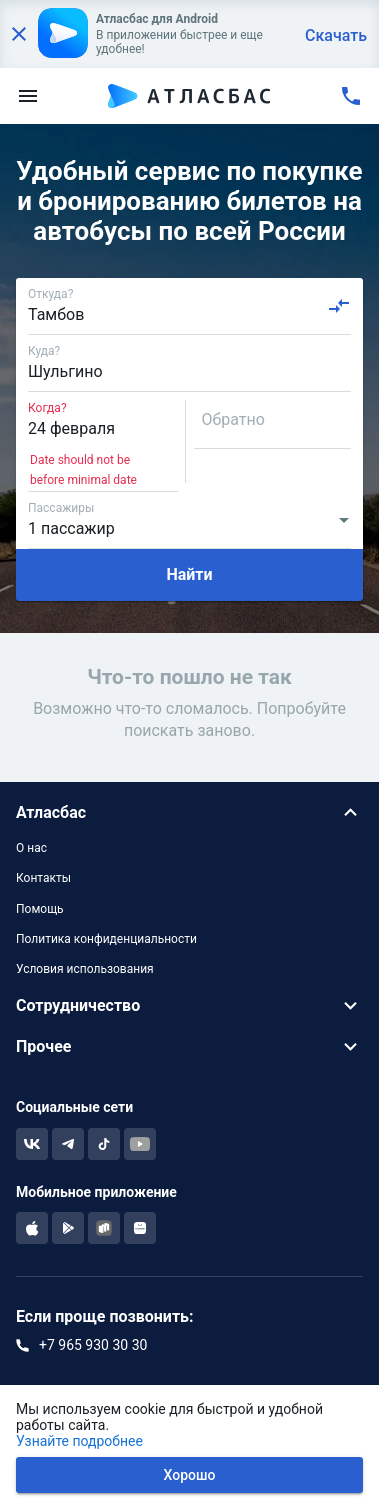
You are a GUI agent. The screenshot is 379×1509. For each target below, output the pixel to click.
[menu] (28, 96)
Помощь (40, 909)
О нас (31, 848)
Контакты (43, 878)
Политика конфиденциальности (106, 939)
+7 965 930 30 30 (93, 1345)
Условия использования (85, 969)
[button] (189, 812)
